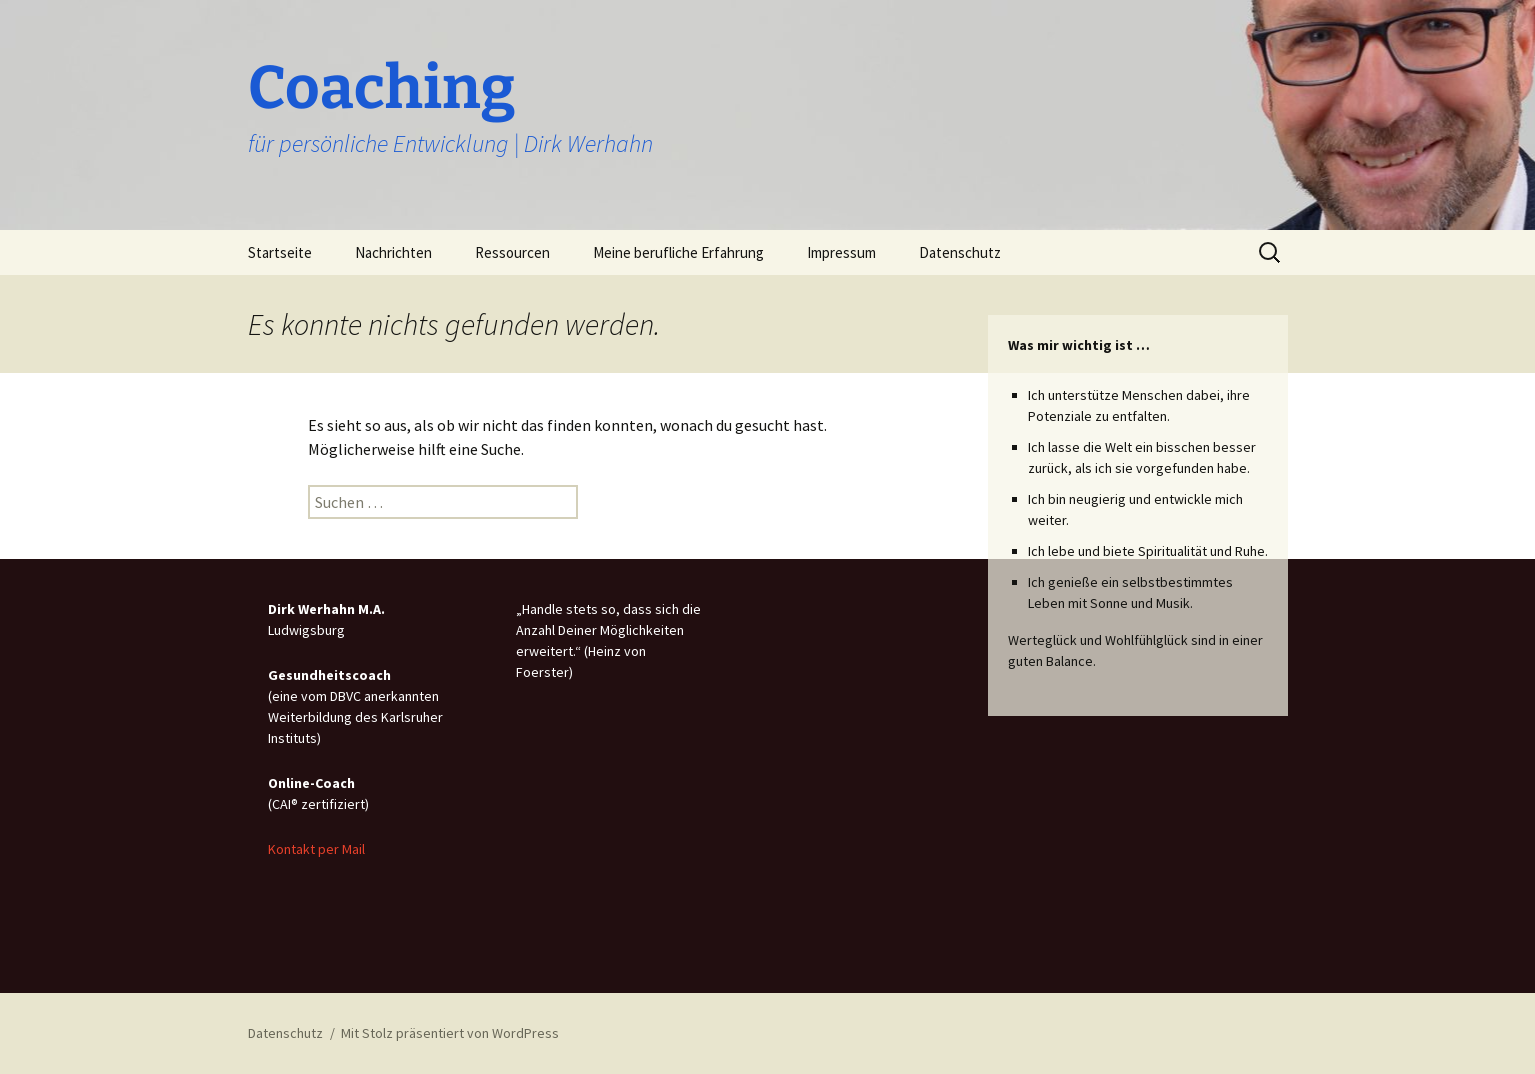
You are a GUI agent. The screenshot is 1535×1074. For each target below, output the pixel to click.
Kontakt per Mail (316, 849)
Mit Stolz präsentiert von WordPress (450, 1033)
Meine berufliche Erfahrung (678, 252)
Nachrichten (393, 252)
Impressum (841, 252)
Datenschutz (960, 252)
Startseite (280, 252)
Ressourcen (512, 252)
